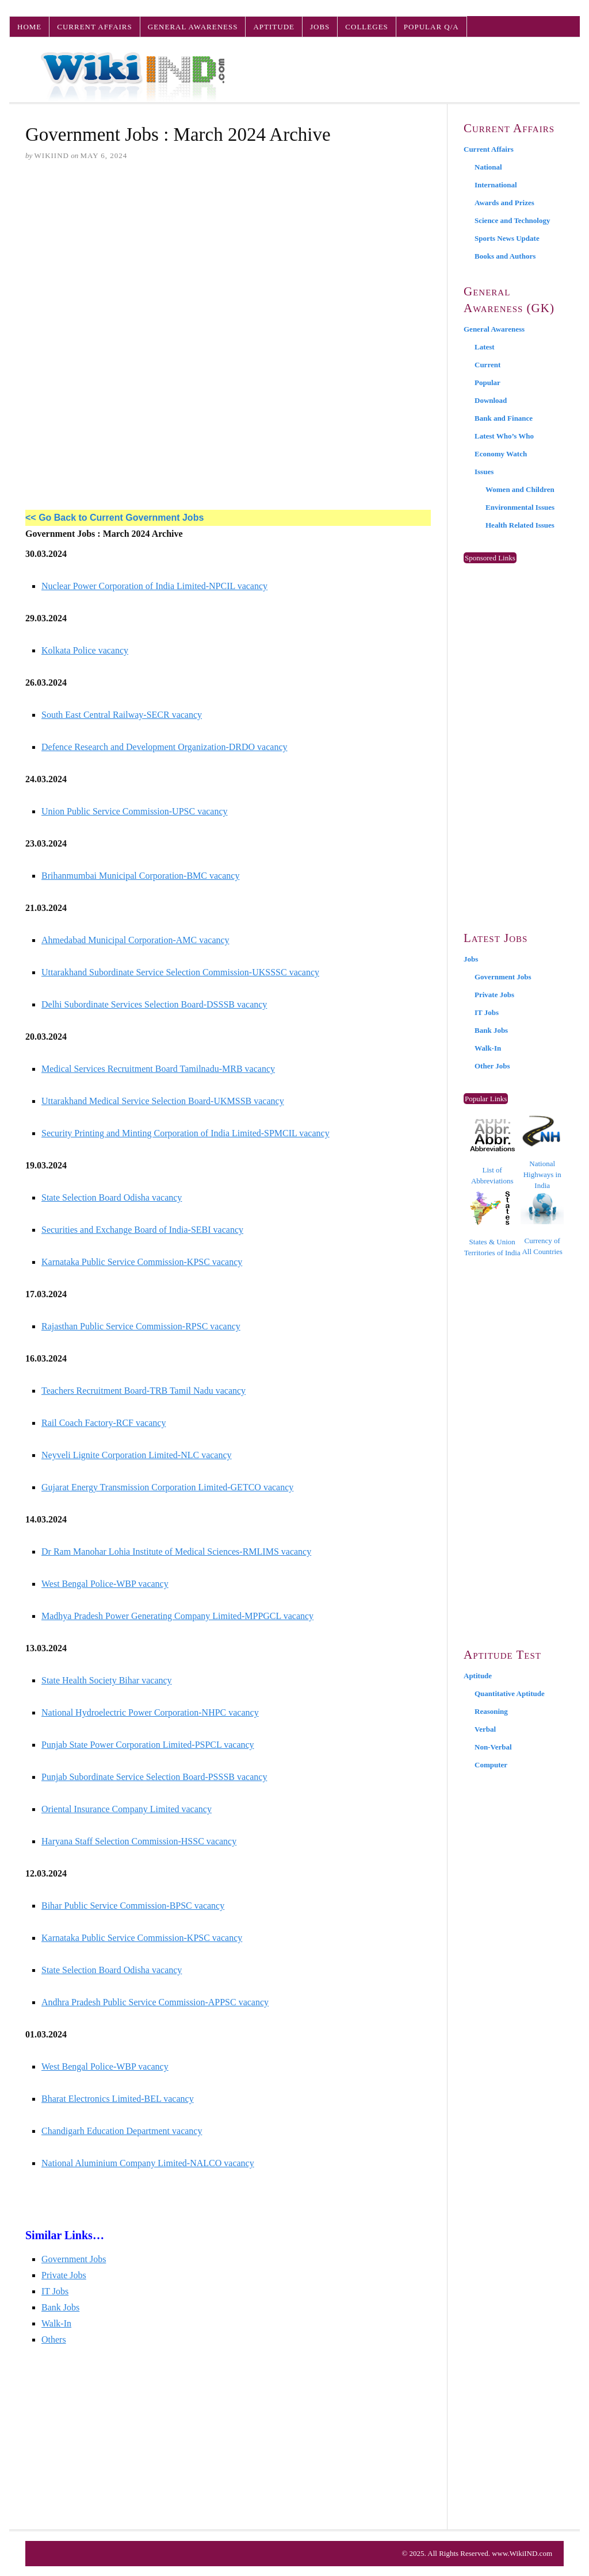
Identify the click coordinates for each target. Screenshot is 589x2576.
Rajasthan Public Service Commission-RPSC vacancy (140, 1326)
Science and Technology (512, 220)
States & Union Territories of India (492, 1224)
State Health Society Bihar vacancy (106, 1680)
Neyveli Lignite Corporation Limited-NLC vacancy (136, 1455)
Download (491, 400)
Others (53, 2339)
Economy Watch (501, 453)
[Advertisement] (228, 259)
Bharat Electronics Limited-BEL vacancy (117, 2099)
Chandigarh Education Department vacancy (121, 2131)
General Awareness (193, 26)
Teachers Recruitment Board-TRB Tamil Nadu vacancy (143, 1390)
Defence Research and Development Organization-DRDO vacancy (164, 747)
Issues (484, 471)
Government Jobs (73, 2259)
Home (29, 26)
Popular (487, 382)
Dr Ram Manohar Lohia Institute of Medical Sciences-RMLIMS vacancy (176, 1551)
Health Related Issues (519, 525)
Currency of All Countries (542, 1224)
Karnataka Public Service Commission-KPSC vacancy (141, 1262)
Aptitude (273, 26)
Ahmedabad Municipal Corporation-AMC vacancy (135, 940)
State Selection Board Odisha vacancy (111, 1197)
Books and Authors (505, 256)
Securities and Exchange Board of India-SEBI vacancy (142, 1230)
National (488, 167)
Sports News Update (507, 238)
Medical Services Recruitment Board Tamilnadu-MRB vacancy (158, 1069)
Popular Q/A (431, 26)
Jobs (320, 26)
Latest (485, 347)
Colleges (366, 26)
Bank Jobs (60, 2307)
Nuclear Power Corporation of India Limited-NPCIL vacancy (154, 586)
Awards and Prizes (504, 202)
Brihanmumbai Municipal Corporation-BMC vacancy (140, 876)
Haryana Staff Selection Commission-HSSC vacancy (138, 1841)
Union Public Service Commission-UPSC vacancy (134, 811)
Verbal (485, 1729)
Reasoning (491, 1711)
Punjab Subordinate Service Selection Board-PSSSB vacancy (154, 1777)
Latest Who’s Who (504, 436)
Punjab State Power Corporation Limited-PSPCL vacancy (147, 1745)
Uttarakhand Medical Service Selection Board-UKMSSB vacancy (162, 1101)
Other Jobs (492, 1066)
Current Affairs (94, 26)
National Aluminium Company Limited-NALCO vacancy (147, 2163)
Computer (491, 1764)
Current (487, 364)
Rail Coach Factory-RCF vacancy (103, 1423)
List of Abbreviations (492, 1152)
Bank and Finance (504, 418)
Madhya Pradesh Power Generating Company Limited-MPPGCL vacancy (177, 1616)
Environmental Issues (519, 507)
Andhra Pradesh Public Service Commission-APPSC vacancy (155, 2002)
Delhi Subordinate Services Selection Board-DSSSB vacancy (154, 1004)
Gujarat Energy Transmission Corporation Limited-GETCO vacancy (167, 1487)
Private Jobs (63, 2275)
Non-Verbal (493, 1747)
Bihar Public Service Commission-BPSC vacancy (132, 1905)
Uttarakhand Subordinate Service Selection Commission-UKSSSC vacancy (180, 972)
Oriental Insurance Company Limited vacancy (126, 1809)
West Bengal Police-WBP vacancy (105, 1584)
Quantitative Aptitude (510, 1693)
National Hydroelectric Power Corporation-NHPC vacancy (150, 1712)
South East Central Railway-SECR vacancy (121, 715)
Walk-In (56, 2323)
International (496, 184)
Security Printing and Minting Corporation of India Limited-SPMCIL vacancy (185, 1133)
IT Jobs (54, 2291)
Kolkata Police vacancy (84, 650)
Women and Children (519, 489)
